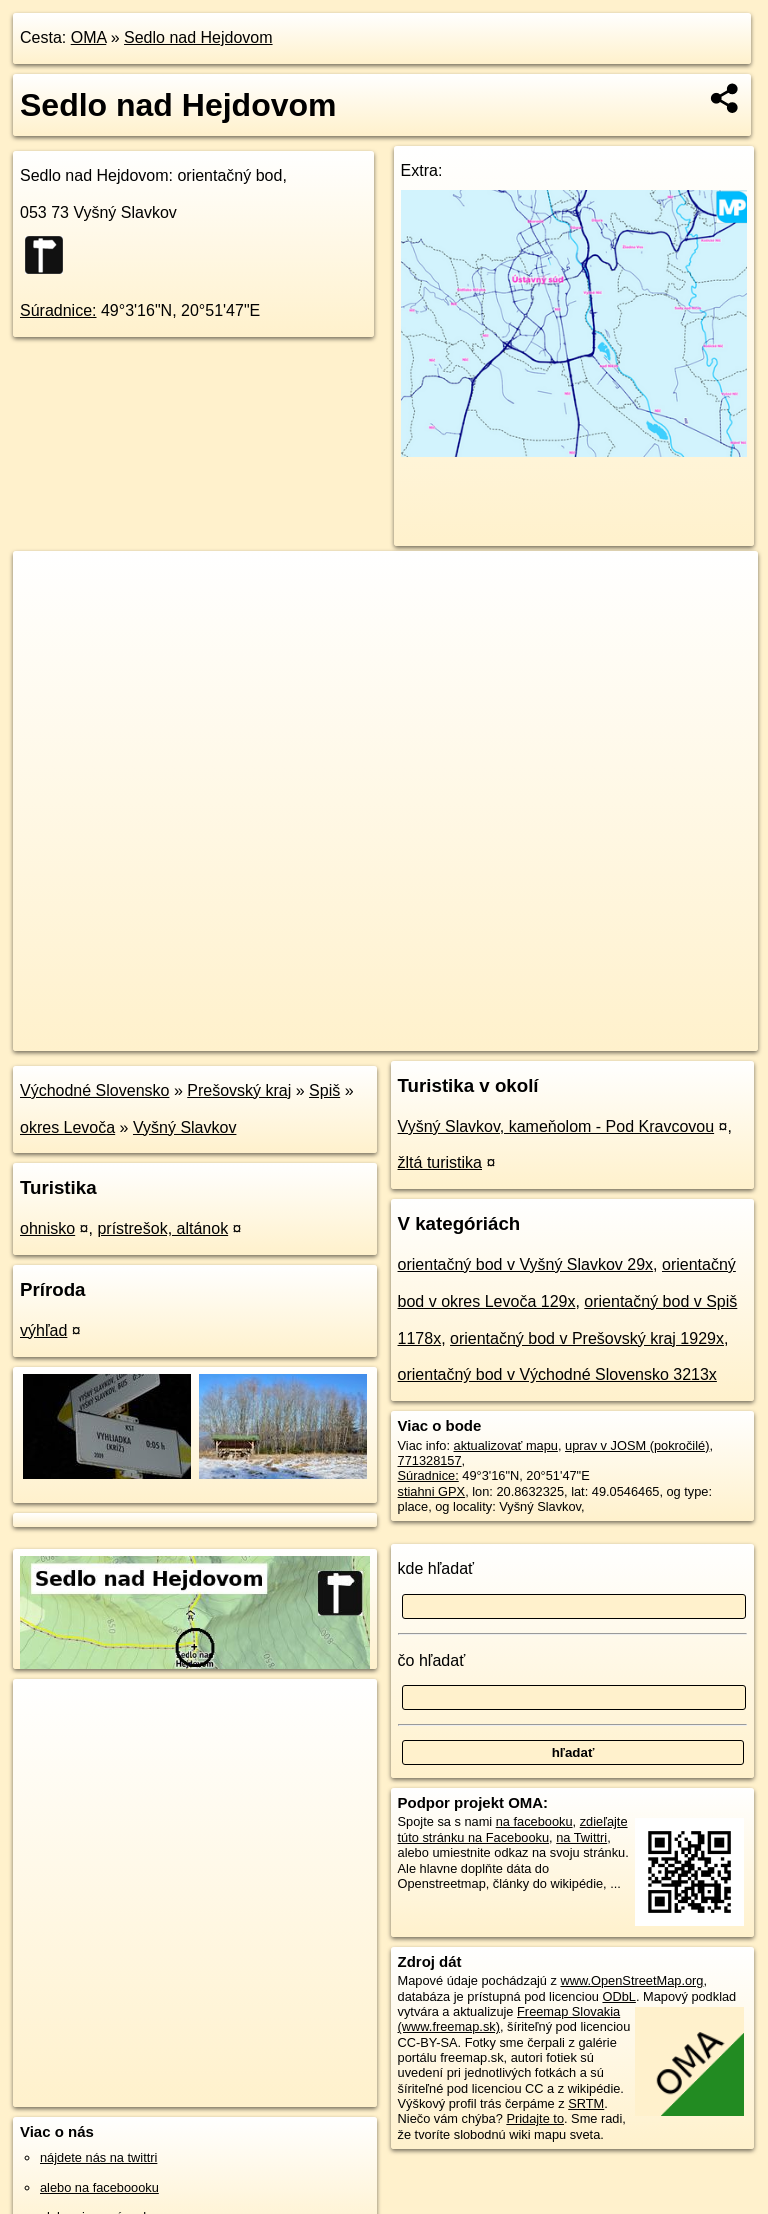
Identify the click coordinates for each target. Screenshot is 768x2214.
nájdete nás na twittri (98, 2157)
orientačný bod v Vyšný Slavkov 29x (526, 1264)
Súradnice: (58, 310)
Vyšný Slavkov (184, 1127)
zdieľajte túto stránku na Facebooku (513, 1829)
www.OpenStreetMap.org (631, 1980)
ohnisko (47, 1228)
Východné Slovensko (94, 1090)
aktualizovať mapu (506, 1445)
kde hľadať (436, 1568)
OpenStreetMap (419, 1035)
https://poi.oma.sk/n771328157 (671, 1035)
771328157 (430, 1460)
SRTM (586, 2103)
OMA (89, 37)
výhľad (43, 1330)
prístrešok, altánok (162, 1228)
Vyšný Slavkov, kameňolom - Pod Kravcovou (556, 1126)
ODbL (618, 1996)
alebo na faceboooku (99, 2187)
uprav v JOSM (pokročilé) (637, 1445)
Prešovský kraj (239, 1090)
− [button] (47, 616)
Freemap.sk (523, 1035)
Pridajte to (535, 2118)
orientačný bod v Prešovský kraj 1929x (587, 1338)
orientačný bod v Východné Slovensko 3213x (557, 1374)
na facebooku (534, 1821)
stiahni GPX (432, 1491)
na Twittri (581, 1837)
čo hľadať (432, 1660)
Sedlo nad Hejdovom (198, 37)
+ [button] (47, 585)
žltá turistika (440, 1162)
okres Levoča (67, 1127)
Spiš (324, 1090)
